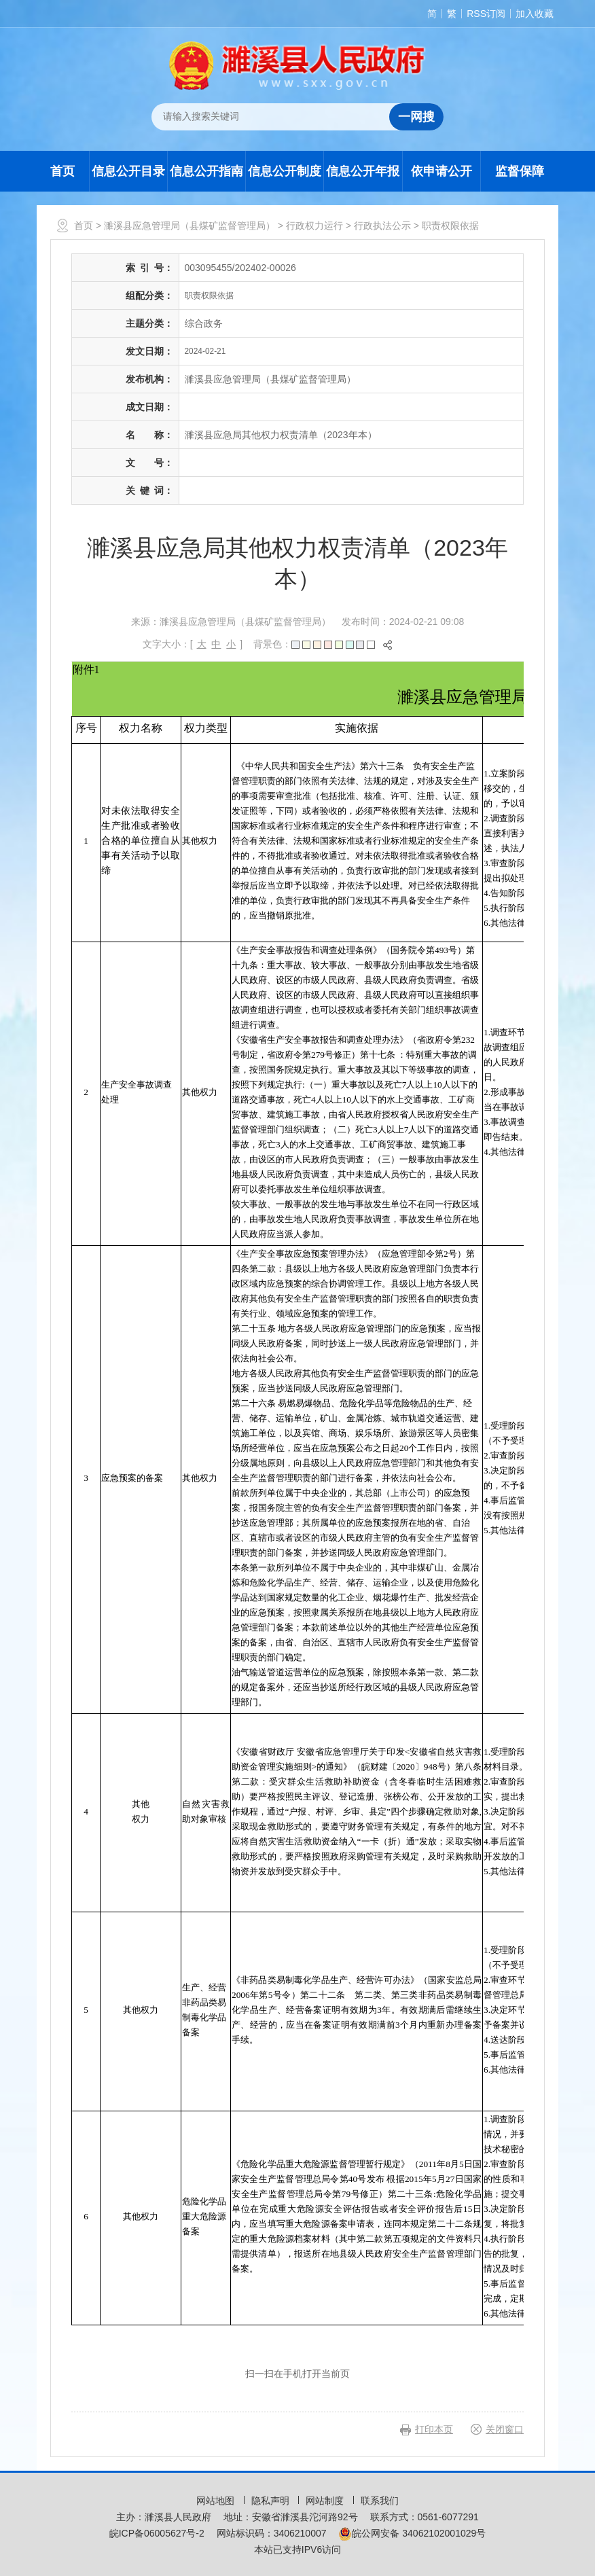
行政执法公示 (382, 225)
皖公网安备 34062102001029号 (412, 2533)
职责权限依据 (450, 225)
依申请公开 (441, 171)
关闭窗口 (505, 2429)
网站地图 (216, 2500)
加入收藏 (535, 13)
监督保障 (519, 171)
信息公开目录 (128, 171)
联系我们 (380, 2500)
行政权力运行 (314, 225)
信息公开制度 (284, 171)
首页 (62, 171)
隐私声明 (271, 2500)
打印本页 (434, 2429)
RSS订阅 (486, 13)
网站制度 (326, 2500)
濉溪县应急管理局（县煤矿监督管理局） (189, 225)
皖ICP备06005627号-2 (156, 2533)
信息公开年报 (362, 171)
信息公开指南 (206, 171)
